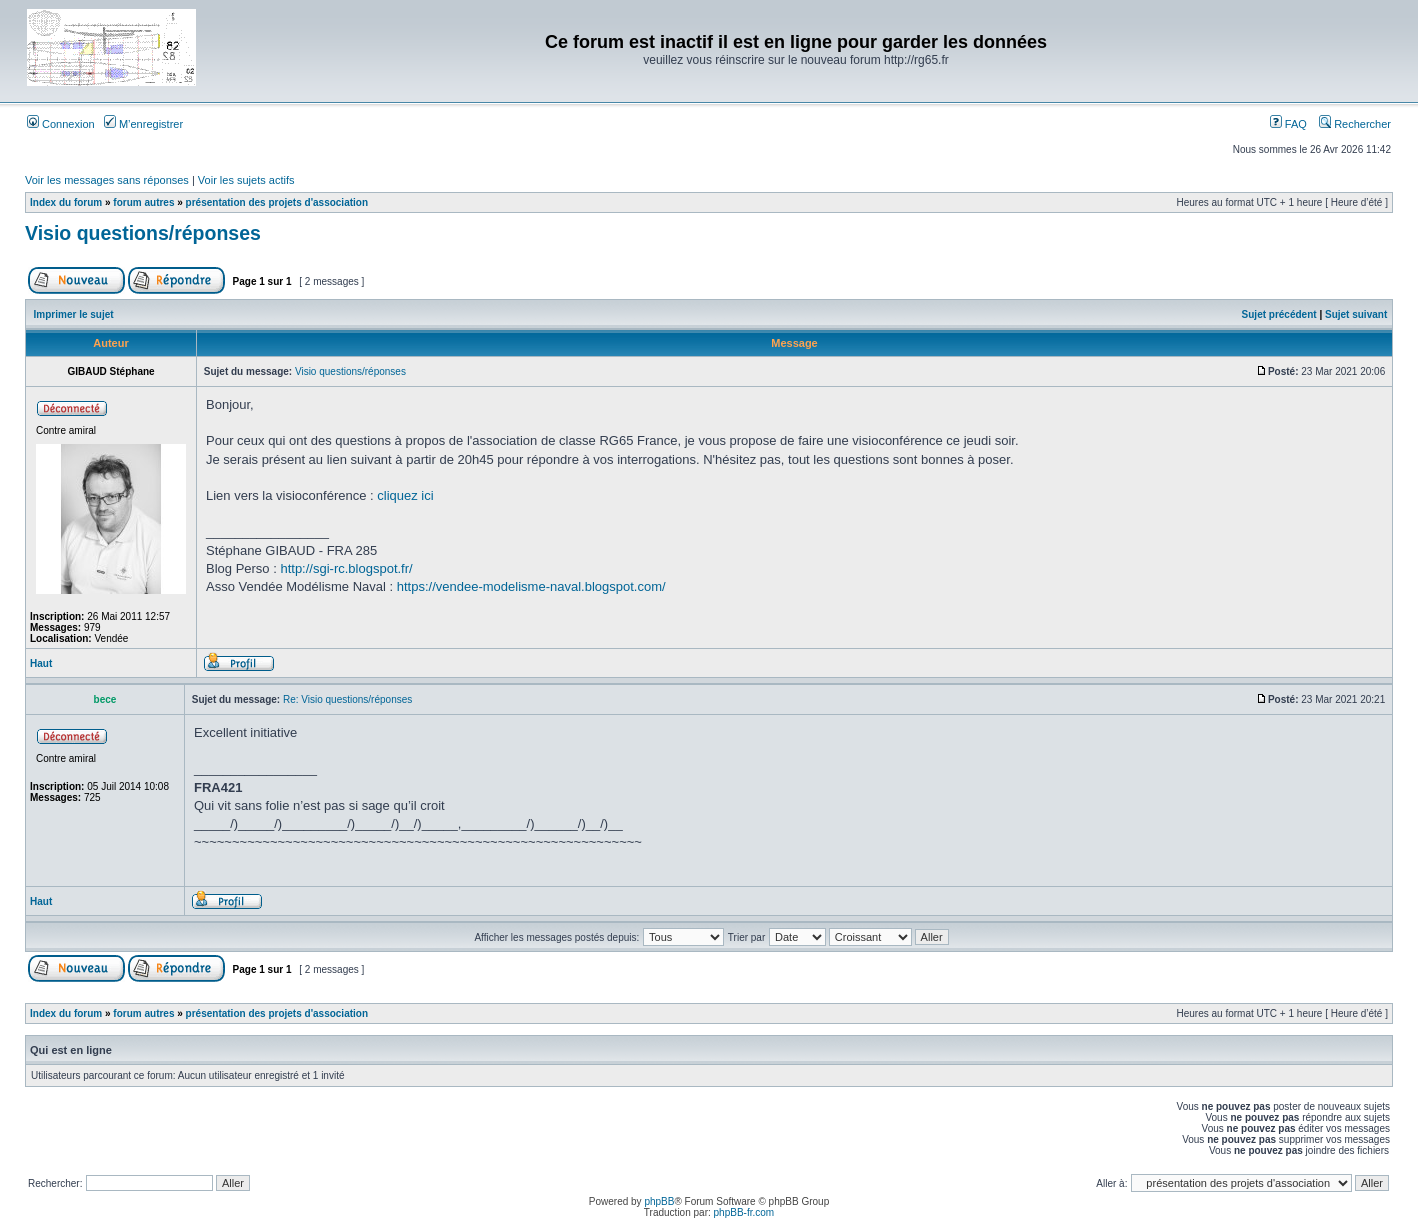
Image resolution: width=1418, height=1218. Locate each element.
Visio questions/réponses (143, 233)
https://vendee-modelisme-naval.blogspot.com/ (531, 586)
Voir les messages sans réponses (107, 180)
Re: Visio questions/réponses (347, 699)
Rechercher (1355, 124)
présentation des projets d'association (277, 202)
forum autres (143, 202)
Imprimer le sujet (74, 314)
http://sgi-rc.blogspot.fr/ (346, 568)
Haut (41, 663)
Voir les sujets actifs (246, 180)
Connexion (61, 124)
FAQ (1288, 124)
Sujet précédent (1279, 314)
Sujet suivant (1356, 314)
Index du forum (66, 202)
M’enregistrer (143, 124)
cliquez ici (405, 495)
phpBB (659, 1201)
